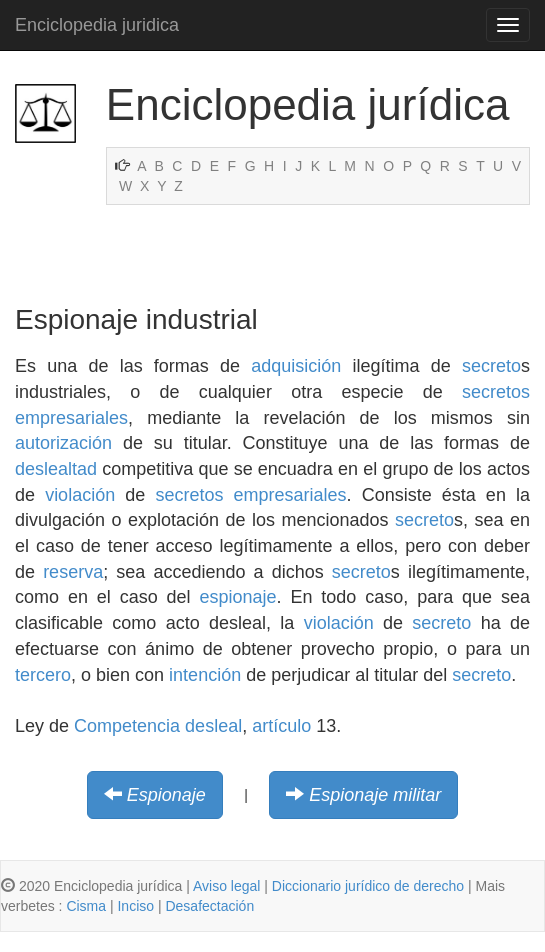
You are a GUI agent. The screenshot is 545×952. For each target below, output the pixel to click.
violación (80, 495)
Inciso (135, 906)
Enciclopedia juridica (97, 25)
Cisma (86, 906)
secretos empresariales (250, 495)
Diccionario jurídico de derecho (368, 886)
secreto (491, 366)
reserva (73, 572)
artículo (281, 726)
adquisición (296, 366)
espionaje (238, 597)
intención (205, 675)
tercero (43, 675)
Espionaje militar (375, 795)
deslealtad (56, 469)
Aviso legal (226, 886)
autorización (63, 443)
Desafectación (209, 906)
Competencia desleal (158, 726)
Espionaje (166, 795)
